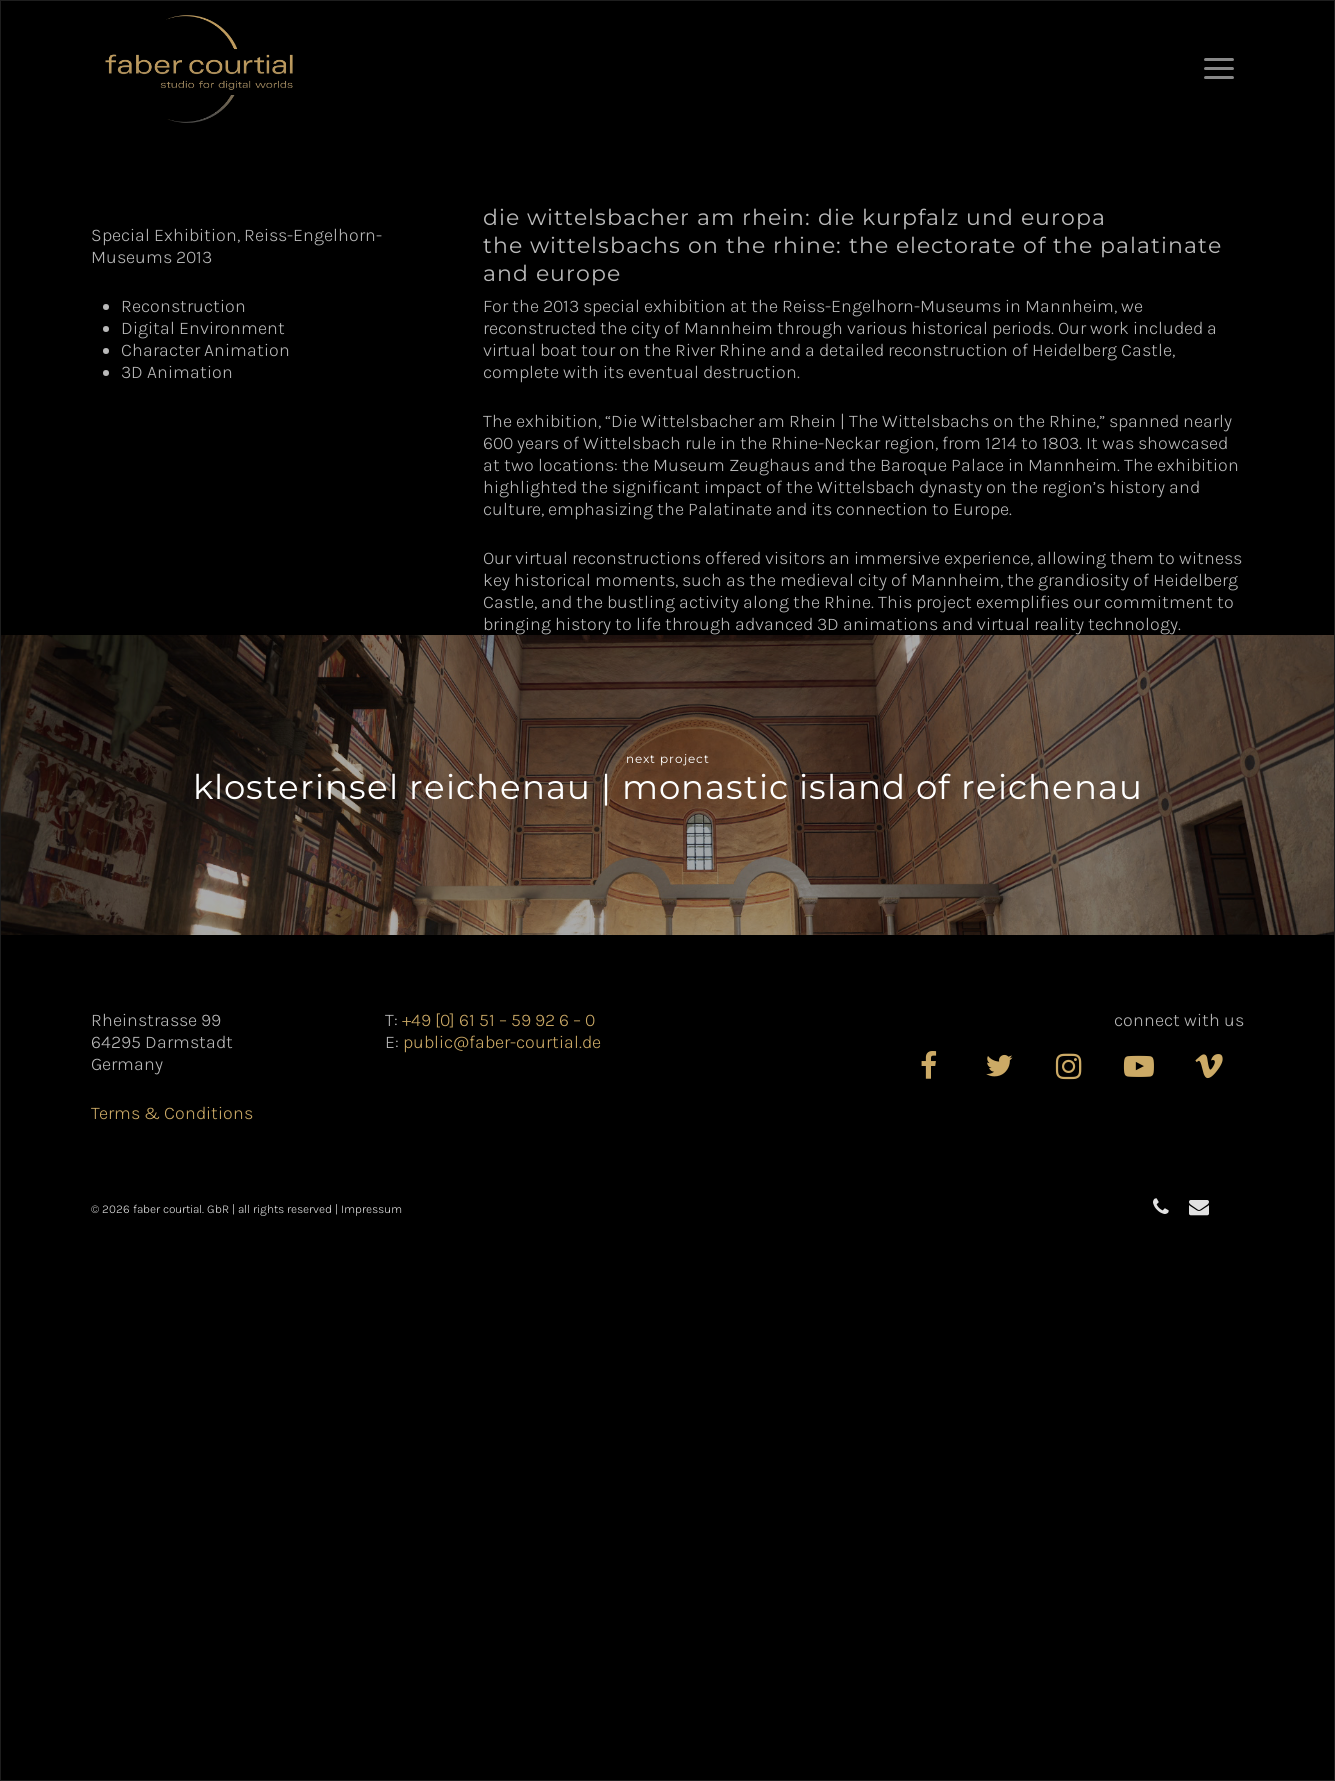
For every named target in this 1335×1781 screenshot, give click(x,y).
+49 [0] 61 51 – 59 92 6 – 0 (498, 1560)
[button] (1218, 69)
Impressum (371, 1749)
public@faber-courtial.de (502, 1582)
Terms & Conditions (172, 1653)
